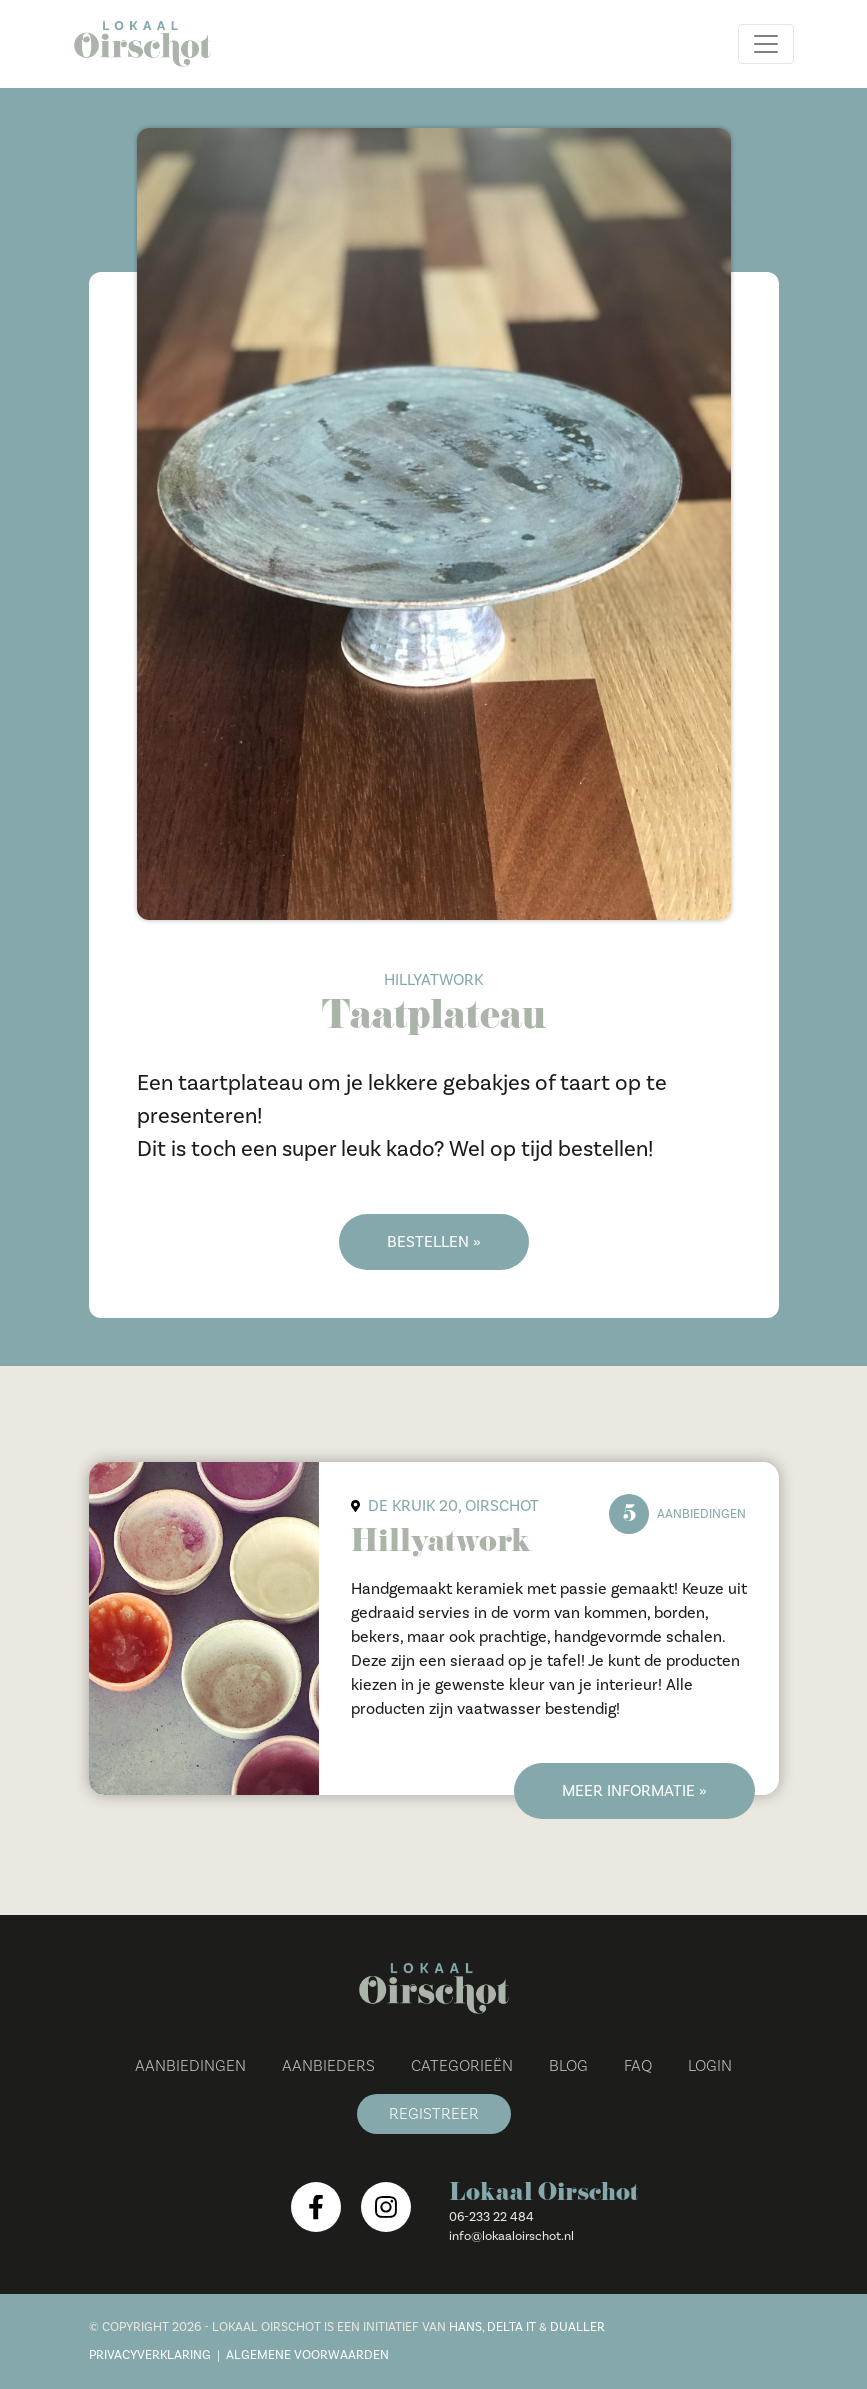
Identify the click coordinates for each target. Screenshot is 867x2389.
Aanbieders (328, 2066)
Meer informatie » (634, 1791)
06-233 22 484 (491, 2217)
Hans (465, 2327)
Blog (568, 2066)
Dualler (577, 2327)
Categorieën (462, 2066)
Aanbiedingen (190, 2066)
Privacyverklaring (150, 2355)
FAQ (638, 2066)
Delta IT (511, 2327)
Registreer (434, 2114)
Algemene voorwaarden (307, 2355)
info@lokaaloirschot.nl (511, 2236)
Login (710, 2066)
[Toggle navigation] (766, 44)
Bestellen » (434, 1242)
